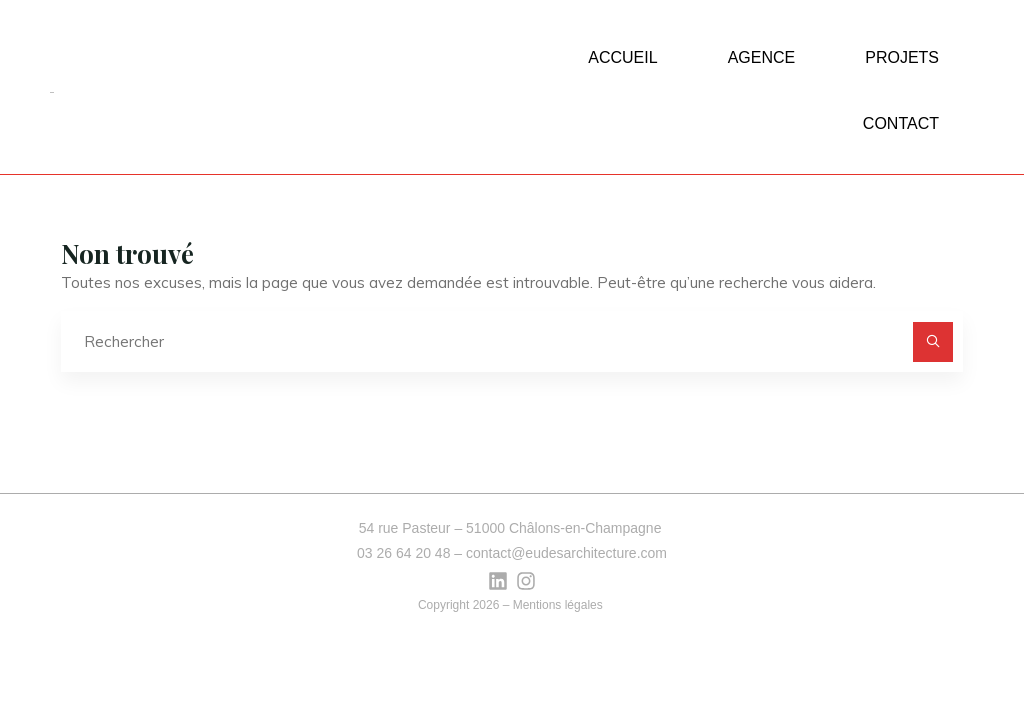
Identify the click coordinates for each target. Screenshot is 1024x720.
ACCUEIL (622, 57)
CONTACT (901, 123)
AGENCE (762, 57)
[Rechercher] (933, 342)
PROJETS (902, 57)
